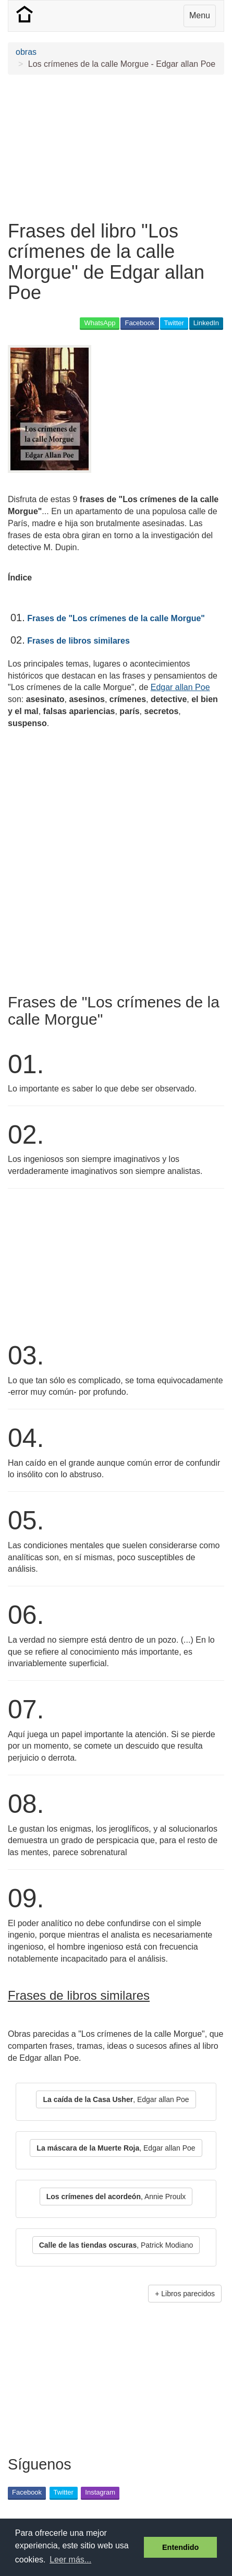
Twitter (174, 323)
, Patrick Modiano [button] (116, 2245)
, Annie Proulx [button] (116, 2196)
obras (26, 52)
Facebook (139, 323)
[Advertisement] (116, 147)
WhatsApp (99, 323)
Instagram (100, 2492)
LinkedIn (206, 323)
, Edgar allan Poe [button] (116, 2099)
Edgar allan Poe (180, 687)
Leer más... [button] (70, 2559)
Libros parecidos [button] (188, 2293)
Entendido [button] (180, 2547)
